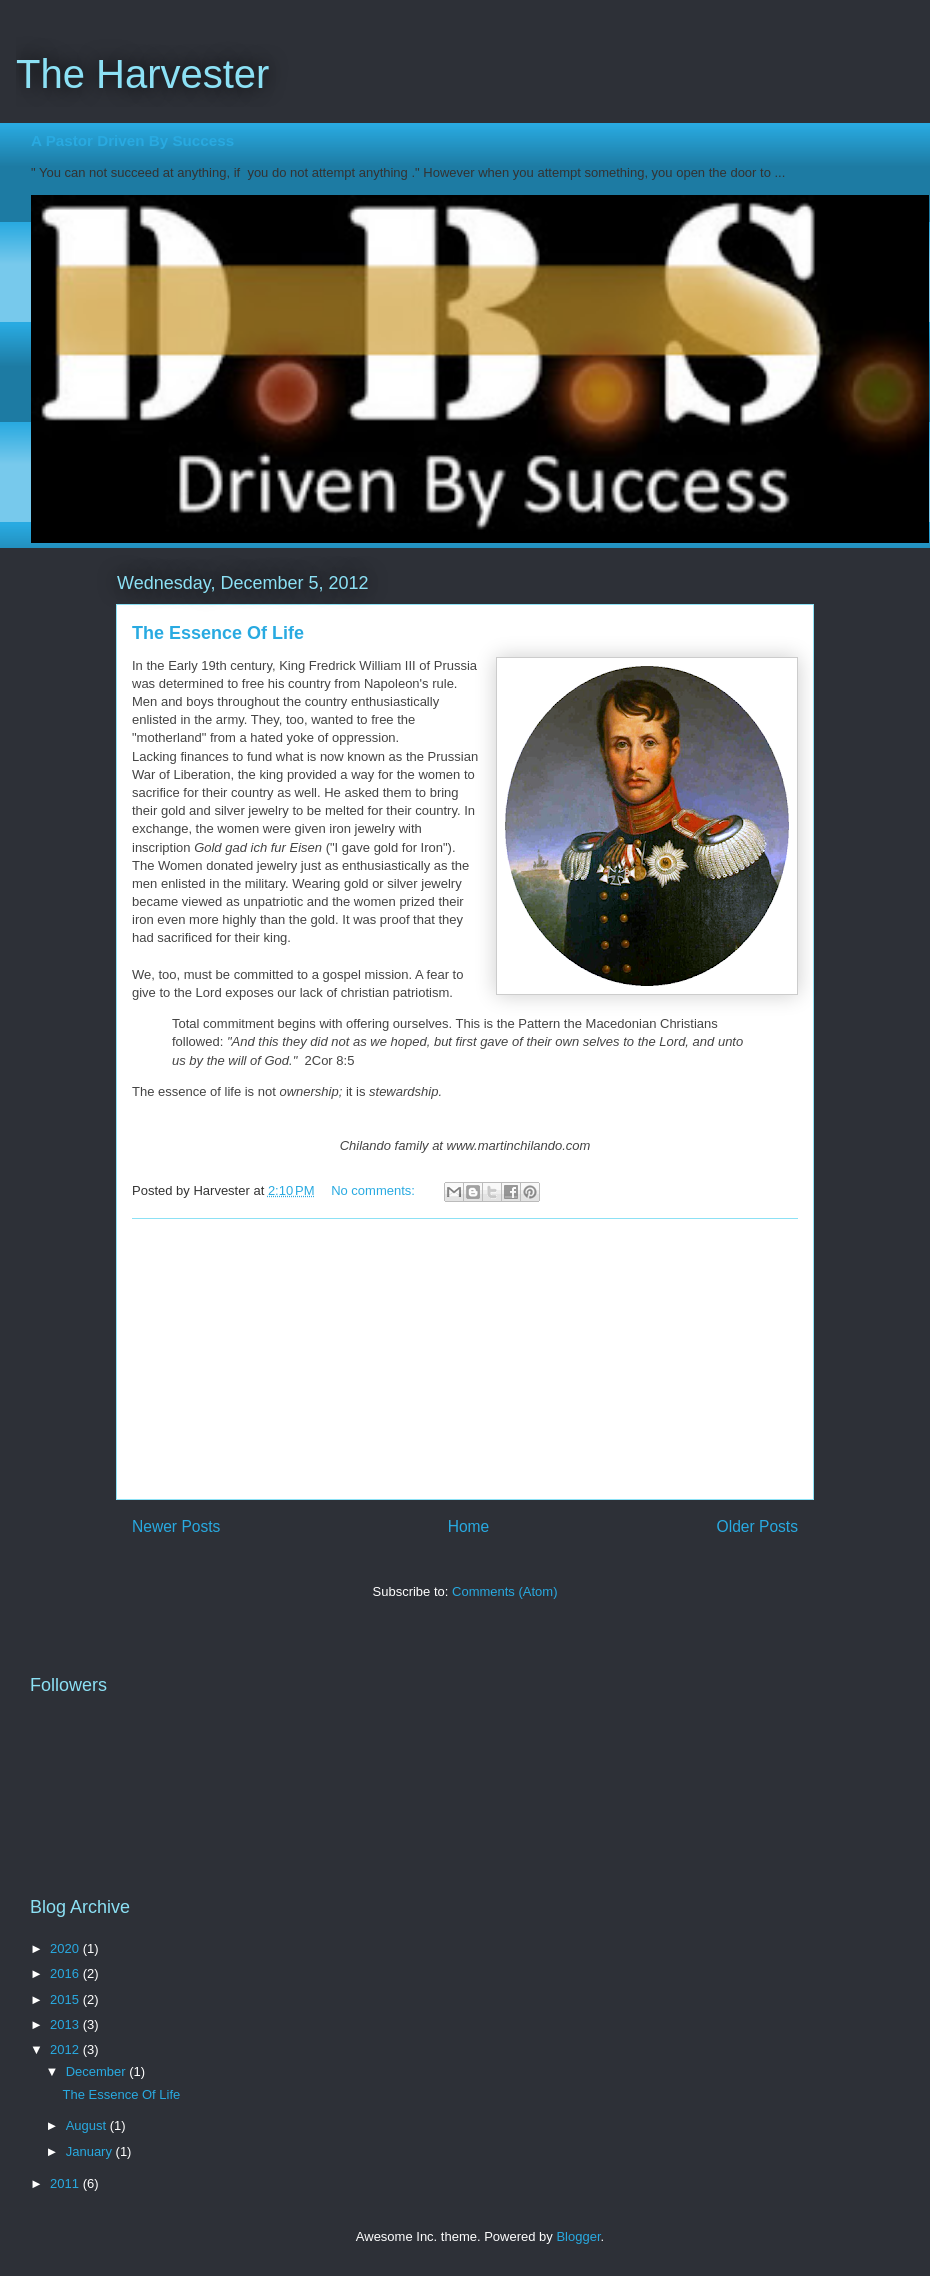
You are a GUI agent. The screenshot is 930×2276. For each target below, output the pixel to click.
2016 (66, 1973)
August (88, 2125)
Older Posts (757, 1526)
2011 (66, 2183)
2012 (66, 2049)
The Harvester (142, 74)
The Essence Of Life (218, 633)
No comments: (374, 1190)
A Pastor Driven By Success (132, 140)
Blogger (578, 2236)
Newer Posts (176, 1526)
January (91, 2151)
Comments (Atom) (504, 1591)
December (98, 2071)
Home (469, 1526)
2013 (66, 2024)
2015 (66, 1999)
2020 (66, 1948)
